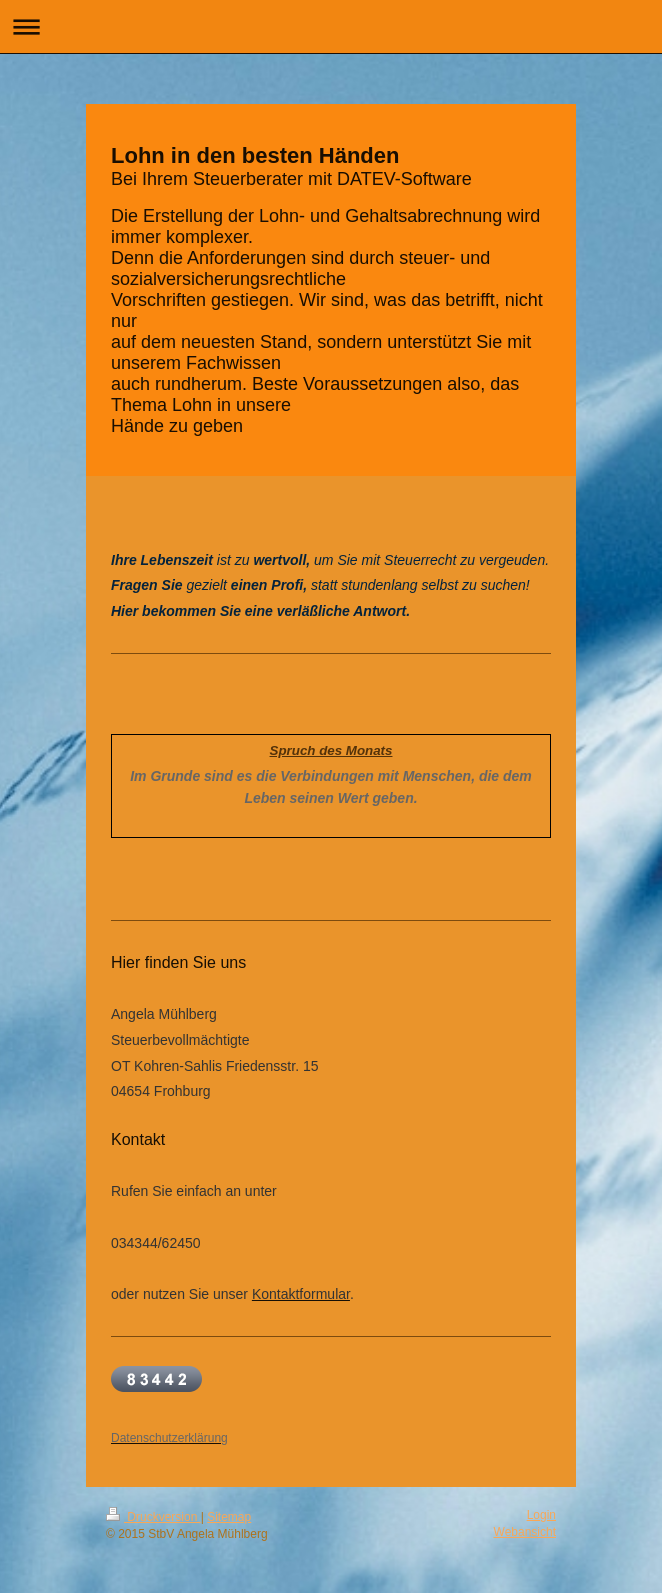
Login (541, 1515)
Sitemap (229, 1517)
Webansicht (525, 1532)
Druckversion (153, 1517)
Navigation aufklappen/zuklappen (331, 26)
